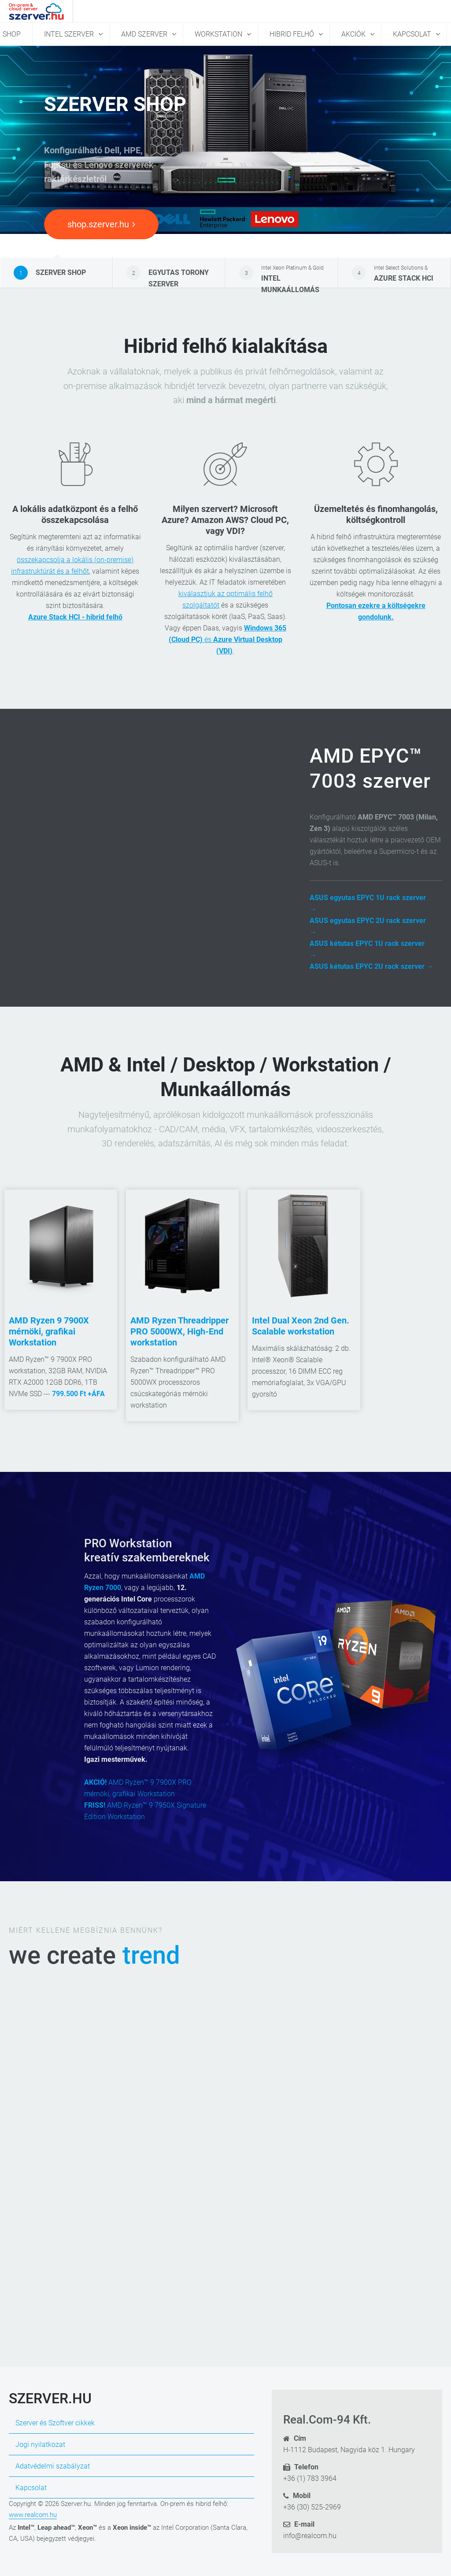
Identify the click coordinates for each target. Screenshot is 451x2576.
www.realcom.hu (33, 2515)
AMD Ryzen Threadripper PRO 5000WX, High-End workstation (179, 1331)
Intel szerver (70, 34)
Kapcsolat (413, 34)
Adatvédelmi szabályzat (52, 2466)
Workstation (219, 34)
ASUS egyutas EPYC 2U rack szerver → (368, 926)
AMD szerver (145, 34)
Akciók (354, 34)
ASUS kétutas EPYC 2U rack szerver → (371, 966)
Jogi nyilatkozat (40, 2444)
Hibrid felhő (293, 34)
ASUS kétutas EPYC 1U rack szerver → (367, 949)
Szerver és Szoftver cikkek (55, 2423)
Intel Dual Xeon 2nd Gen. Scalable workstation (300, 1326)
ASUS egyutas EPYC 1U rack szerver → (368, 903)
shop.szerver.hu (101, 224)
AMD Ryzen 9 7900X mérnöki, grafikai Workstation (49, 1331)
